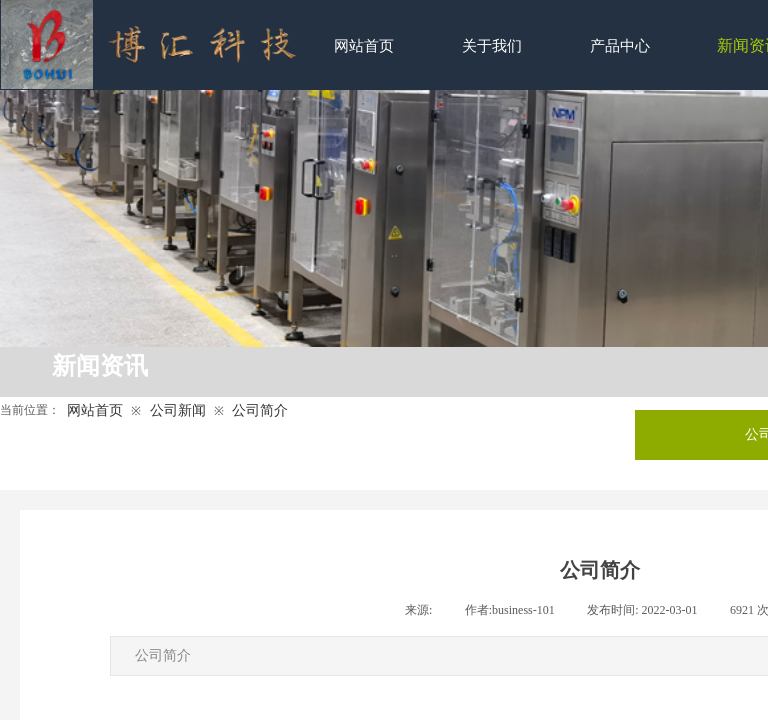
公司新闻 (178, 410)
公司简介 (260, 410)
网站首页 (95, 410)
